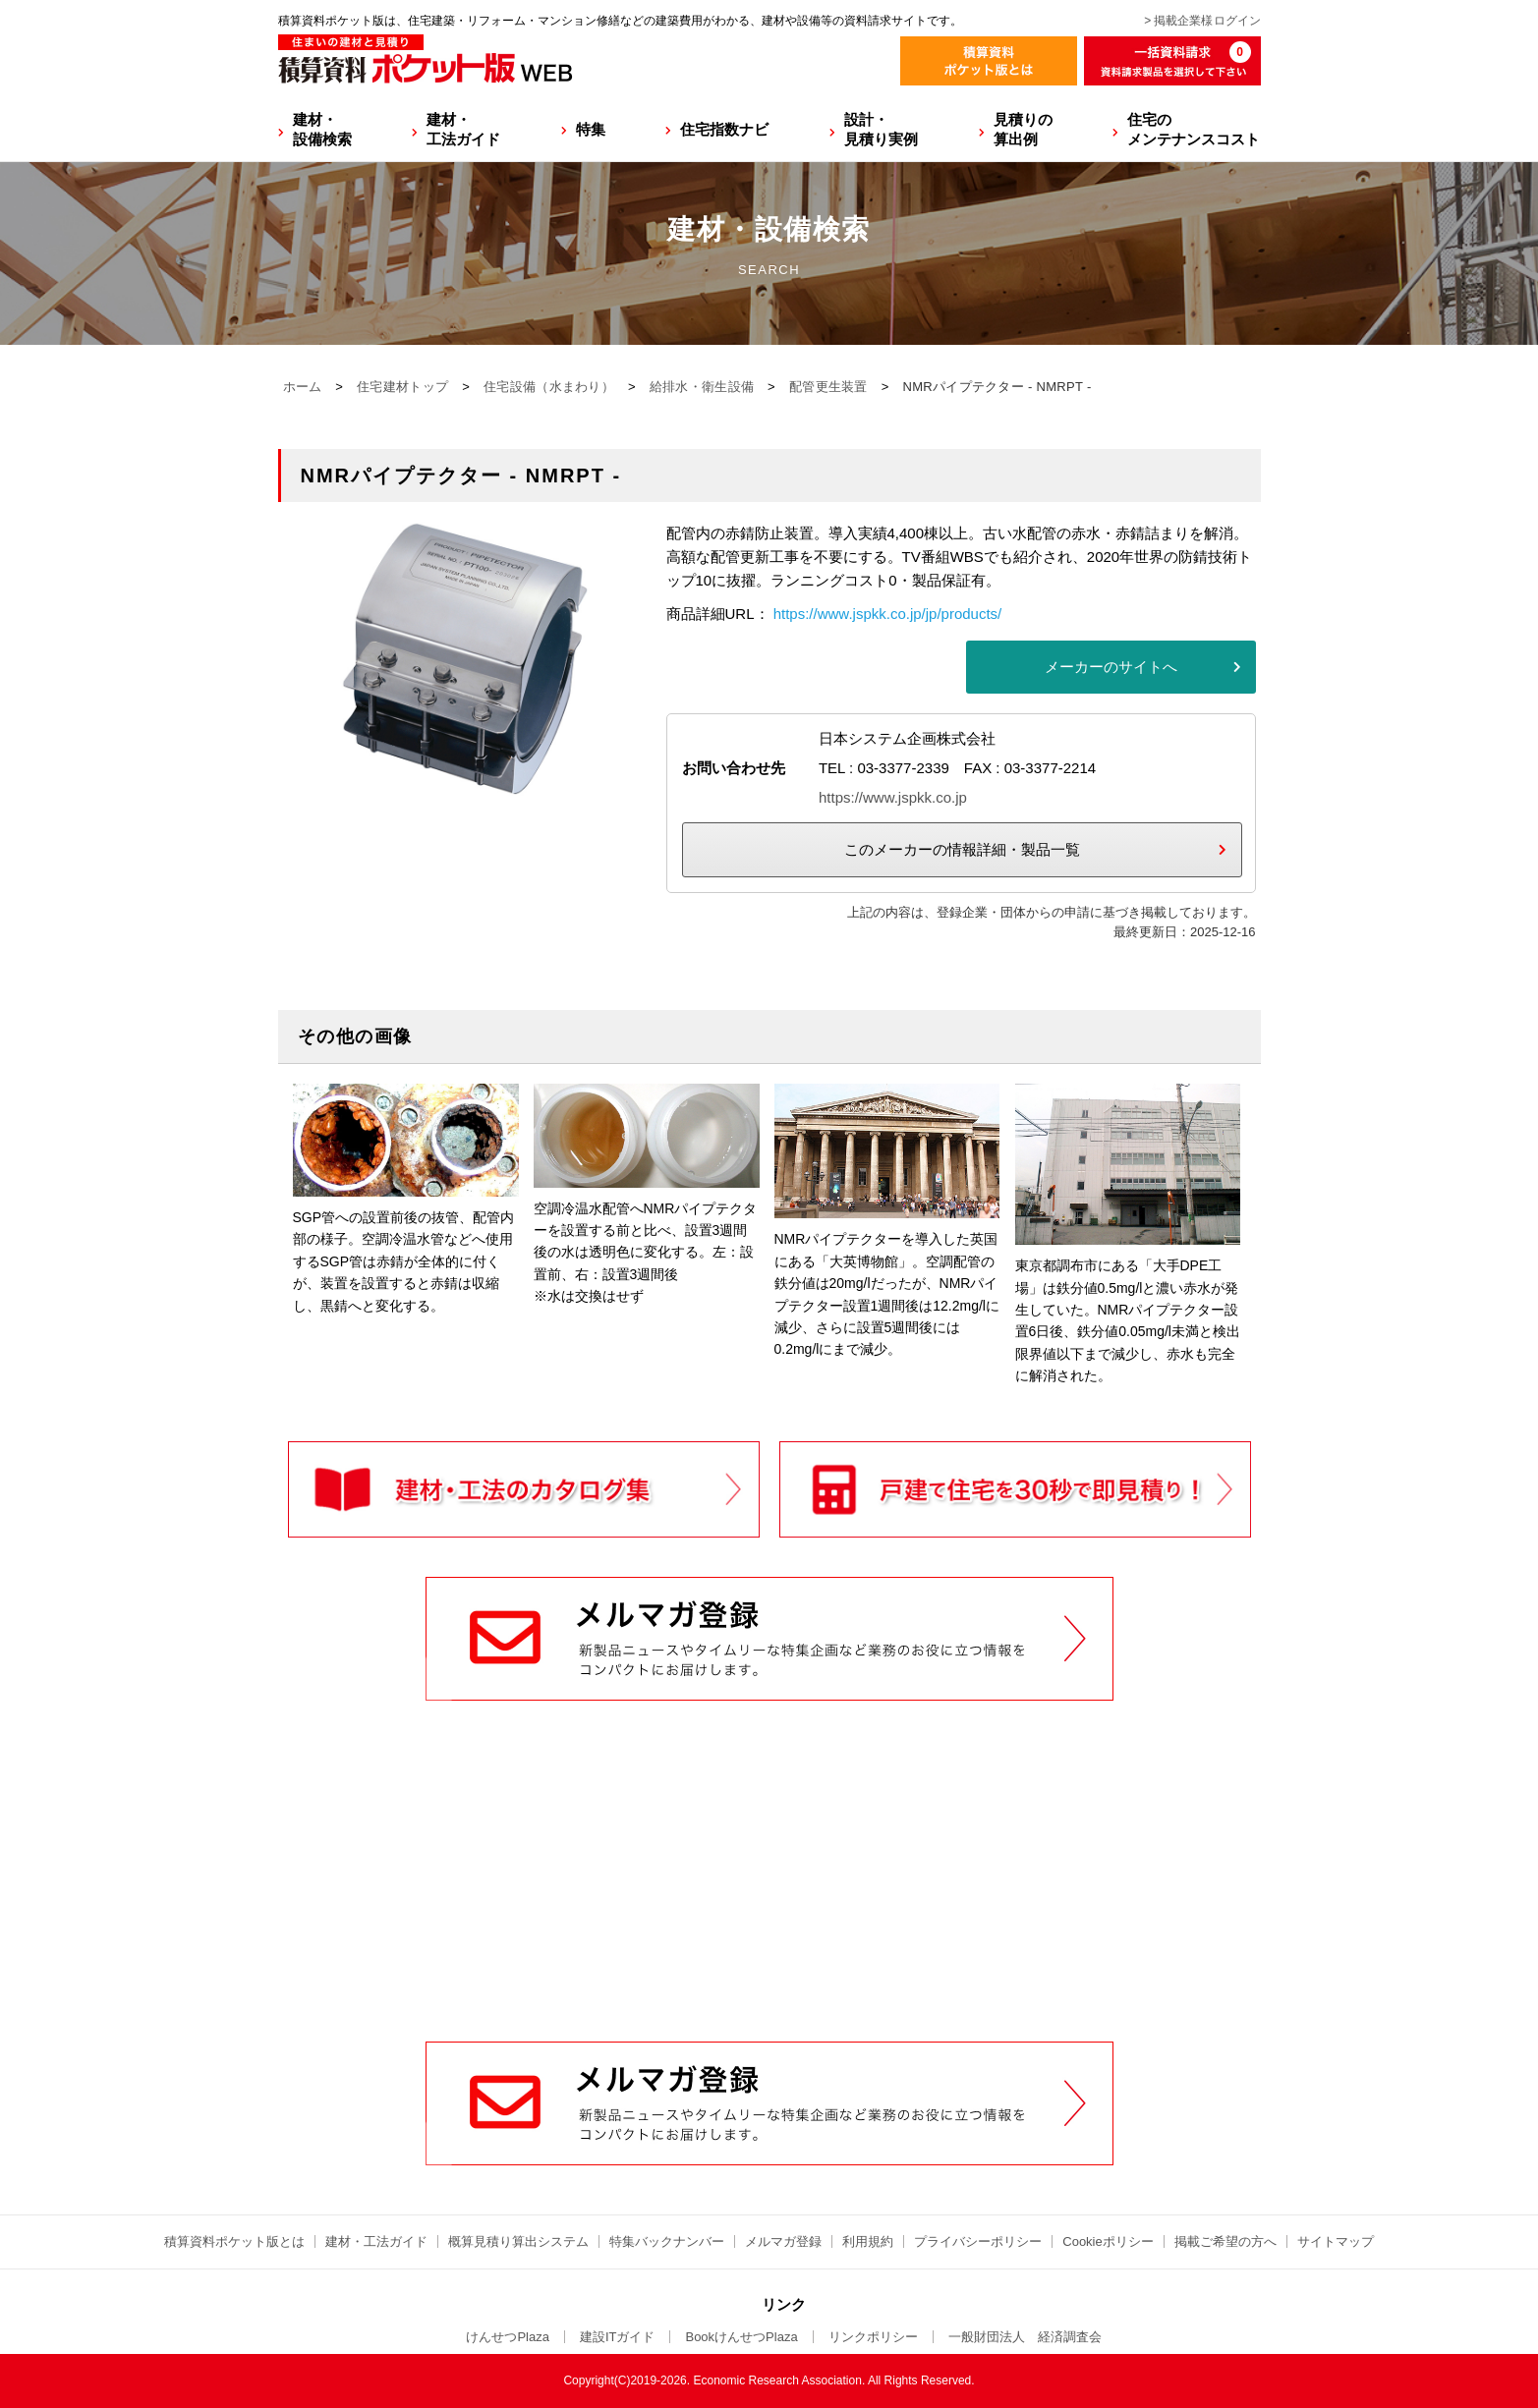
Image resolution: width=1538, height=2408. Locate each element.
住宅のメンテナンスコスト (1193, 129)
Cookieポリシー (1107, 2241)
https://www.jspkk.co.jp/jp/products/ (887, 613)
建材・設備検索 (322, 129)
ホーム (302, 386)
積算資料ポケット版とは (234, 2241)
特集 (590, 129)
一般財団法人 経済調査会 (1025, 2336)
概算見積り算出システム (518, 2241)
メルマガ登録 (783, 2241)
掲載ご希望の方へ (1225, 2241)
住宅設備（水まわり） (549, 386)
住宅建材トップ (402, 386)
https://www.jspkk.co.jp (893, 797)
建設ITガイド (617, 2336)
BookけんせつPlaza (741, 2336)
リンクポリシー (873, 2336)
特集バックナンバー (666, 2241)
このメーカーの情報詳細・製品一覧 (962, 849)
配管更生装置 (828, 386)
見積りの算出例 (1023, 129)
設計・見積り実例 (881, 129)
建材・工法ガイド (463, 129)
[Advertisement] (769, 1892)
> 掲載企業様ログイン (1202, 21)
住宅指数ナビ (724, 129)
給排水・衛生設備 (702, 386)
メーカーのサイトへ (1111, 666)
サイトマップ (1335, 2241)
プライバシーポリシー (978, 2241)
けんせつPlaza (507, 2336)
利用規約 (867, 2241)
